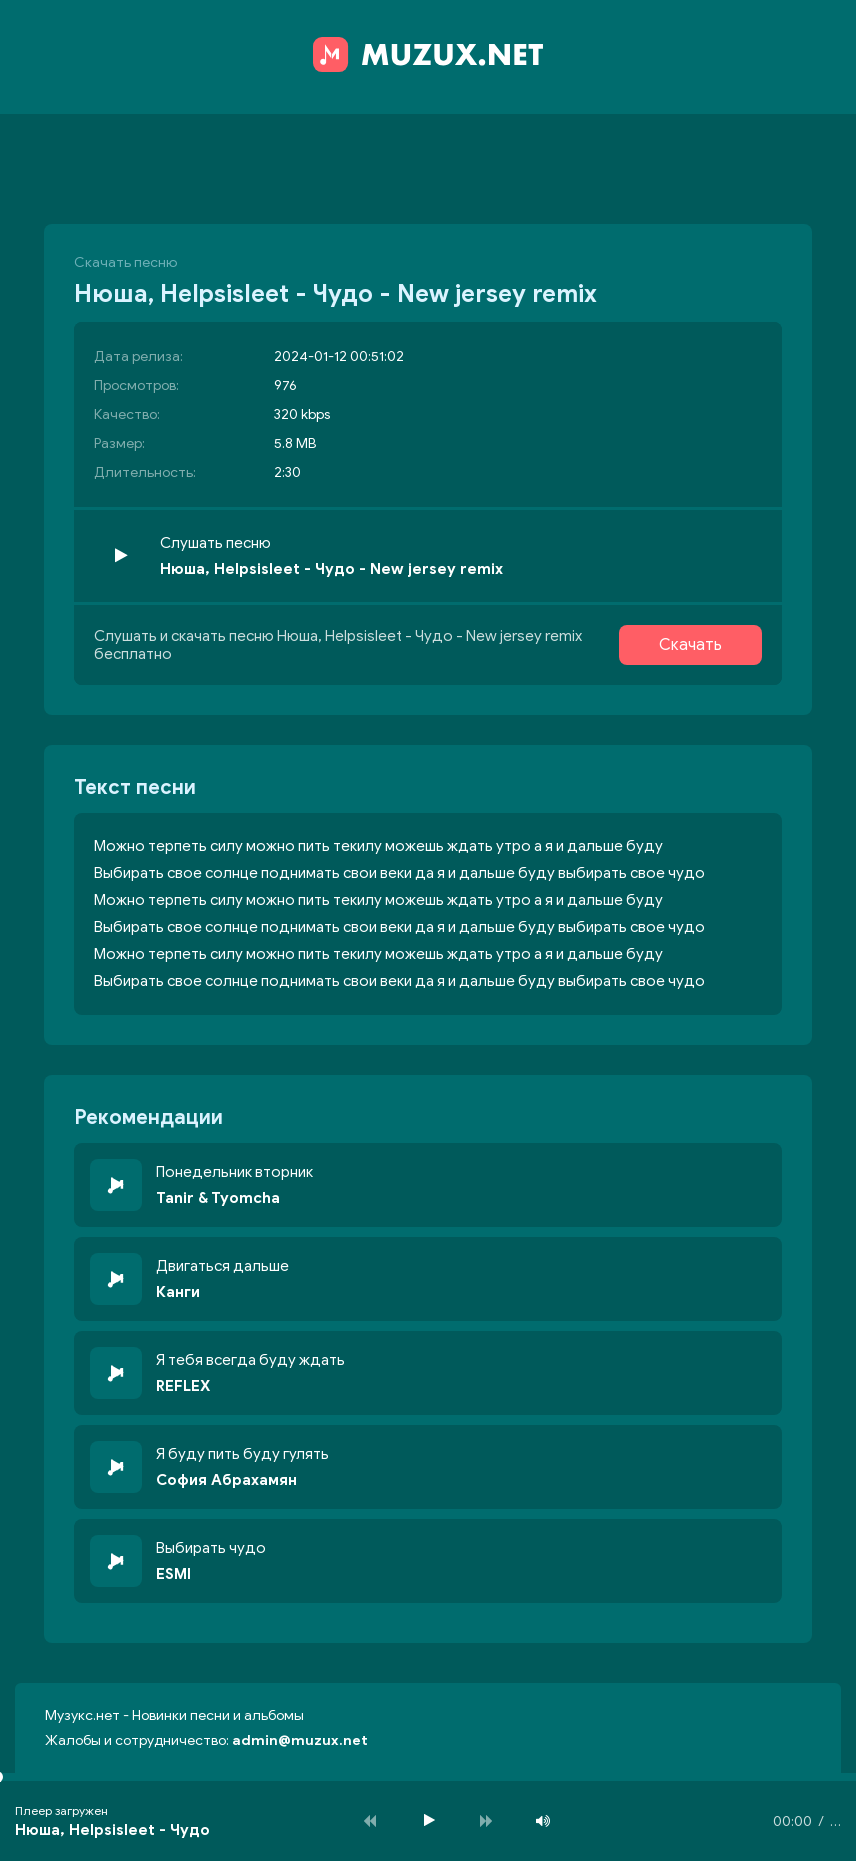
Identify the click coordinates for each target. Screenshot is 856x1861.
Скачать (690, 645)
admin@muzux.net (300, 1740)
